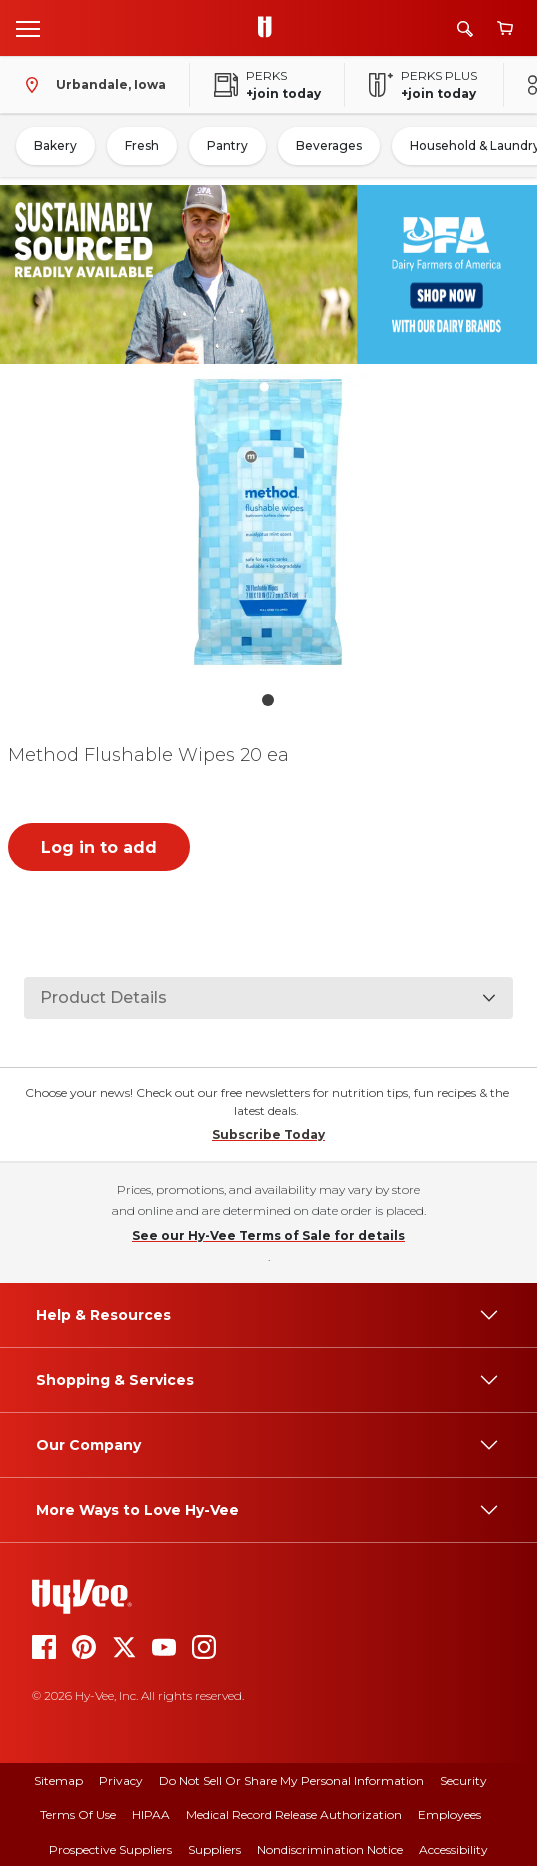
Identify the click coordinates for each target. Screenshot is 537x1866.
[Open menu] (28, 28)
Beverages (329, 145)
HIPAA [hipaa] (151, 1814)
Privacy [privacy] (121, 1780)
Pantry (227, 145)
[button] (268, 526)
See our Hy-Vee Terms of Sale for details (268, 1235)
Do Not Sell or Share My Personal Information (291, 1780)
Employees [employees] (449, 1814)
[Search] (465, 28)
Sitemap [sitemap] (58, 1780)
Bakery (55, 145)
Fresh (142, 145)
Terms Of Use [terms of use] (78, 1814)
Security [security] (463, 1780)
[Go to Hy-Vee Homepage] (270, 28)
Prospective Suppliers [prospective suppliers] (110, 1849)
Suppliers (214, 1849)
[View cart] (505, 28)
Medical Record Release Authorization (294, 1814)
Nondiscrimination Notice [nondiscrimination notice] (330, 1849)
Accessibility (453, 1849)
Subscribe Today (268, 1134)
